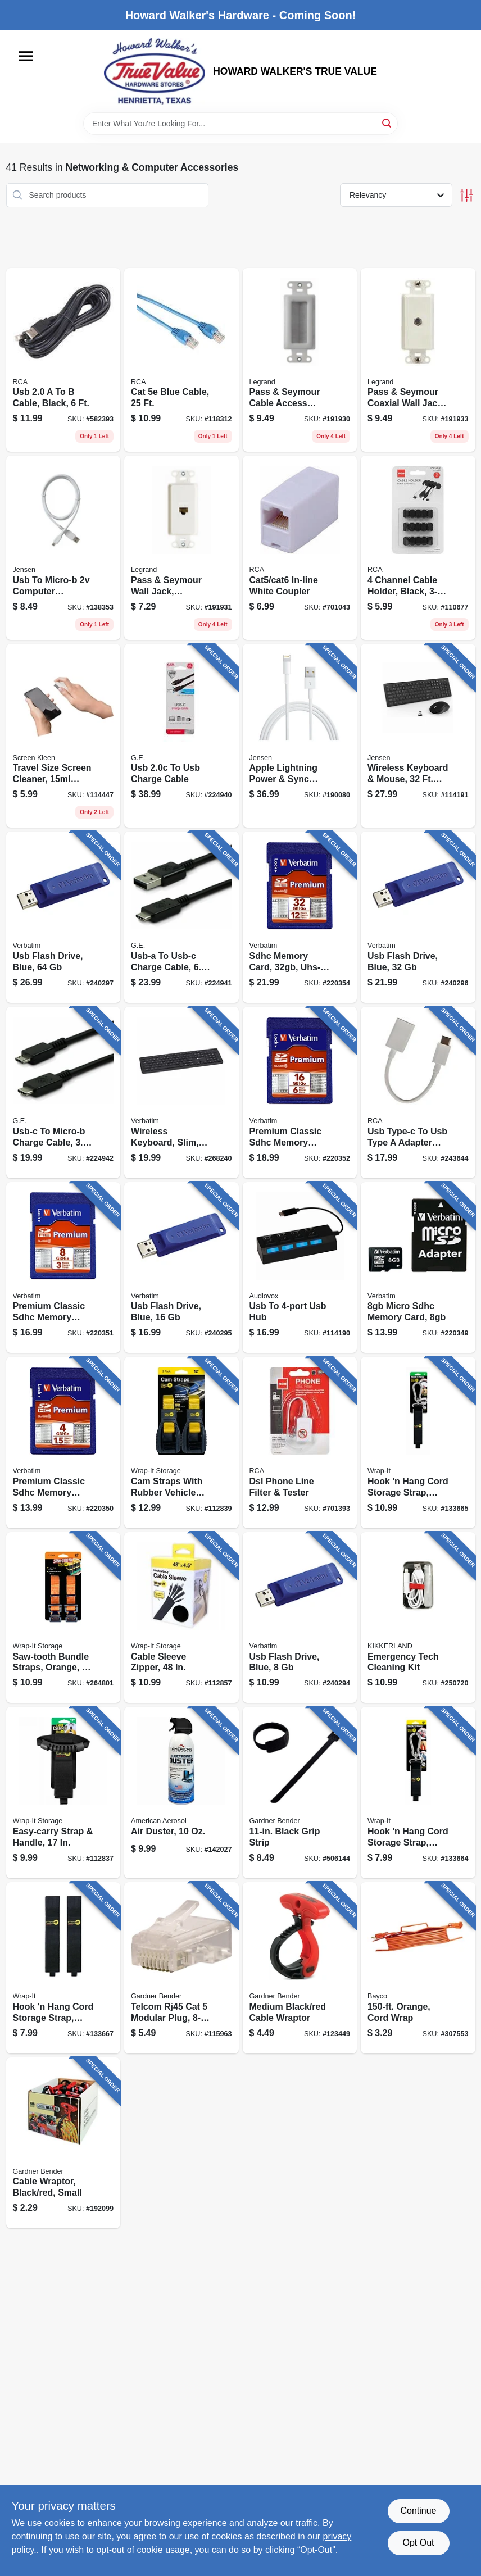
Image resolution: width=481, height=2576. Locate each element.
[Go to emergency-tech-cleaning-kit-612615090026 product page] (418, 1617)
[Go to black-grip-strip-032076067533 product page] (300, 1792)
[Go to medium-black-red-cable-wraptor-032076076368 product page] (300, 1967)
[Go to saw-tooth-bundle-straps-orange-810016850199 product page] (63, 1617)
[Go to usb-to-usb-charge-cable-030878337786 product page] (181, 736)
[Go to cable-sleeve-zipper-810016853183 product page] (181, 1617)
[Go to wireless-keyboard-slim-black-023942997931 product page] (181, 1092)
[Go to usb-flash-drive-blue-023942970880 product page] (300, 1617)
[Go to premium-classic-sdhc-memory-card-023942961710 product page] (63, 1442)
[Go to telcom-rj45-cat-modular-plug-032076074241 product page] (181, 1967)
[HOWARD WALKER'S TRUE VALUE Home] (154, 71)
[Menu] (26, 56)
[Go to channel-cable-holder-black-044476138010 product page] (418, 548)
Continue (418, 2510)
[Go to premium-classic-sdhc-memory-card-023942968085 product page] (300, 1092)
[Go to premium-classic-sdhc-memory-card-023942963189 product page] (63, 1267)
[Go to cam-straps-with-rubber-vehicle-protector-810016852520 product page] (181, 1442)
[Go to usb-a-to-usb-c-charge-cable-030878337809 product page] (181, 917)
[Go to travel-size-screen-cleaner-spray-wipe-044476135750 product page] (63, 736)
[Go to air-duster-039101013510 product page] (181, 1792)
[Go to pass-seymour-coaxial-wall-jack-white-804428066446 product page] (418, 360)
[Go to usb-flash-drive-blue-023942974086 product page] (418, 917)
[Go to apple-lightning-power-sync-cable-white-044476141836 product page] (300, 736)
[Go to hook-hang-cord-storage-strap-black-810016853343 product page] (63, 1967)
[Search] (387, 122)
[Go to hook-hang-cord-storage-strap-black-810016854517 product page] (418, 1442)
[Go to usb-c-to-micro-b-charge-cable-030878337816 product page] (63, 1092)
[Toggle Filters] (466, 195)
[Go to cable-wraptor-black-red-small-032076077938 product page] (63, 2143)
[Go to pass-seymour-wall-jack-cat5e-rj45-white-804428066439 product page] (181, 548)
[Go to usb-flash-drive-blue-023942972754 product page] (181, 1267)
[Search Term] (240, 123)
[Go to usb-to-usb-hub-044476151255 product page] (300, 1267)
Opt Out (418, 2542)
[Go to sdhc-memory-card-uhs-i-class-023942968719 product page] (300, 917)
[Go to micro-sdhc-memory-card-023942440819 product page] (418, 1267)
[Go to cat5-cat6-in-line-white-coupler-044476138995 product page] (300, 548)
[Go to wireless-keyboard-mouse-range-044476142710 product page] (418, 736)
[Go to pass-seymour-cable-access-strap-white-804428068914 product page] (300, 360)
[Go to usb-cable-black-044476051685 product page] (63, 360)
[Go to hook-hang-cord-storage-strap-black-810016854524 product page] (418, 1792)
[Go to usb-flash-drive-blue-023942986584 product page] (63, 917)
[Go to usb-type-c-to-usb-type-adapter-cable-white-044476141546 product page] (418, 1092)
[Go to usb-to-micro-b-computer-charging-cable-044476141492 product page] (63, 548)
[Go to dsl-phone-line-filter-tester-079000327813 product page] (300, 1442)
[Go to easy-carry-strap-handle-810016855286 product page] (63, 1792)
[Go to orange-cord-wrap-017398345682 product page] (418, 1967)
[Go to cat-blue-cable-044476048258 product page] (181, 360)
